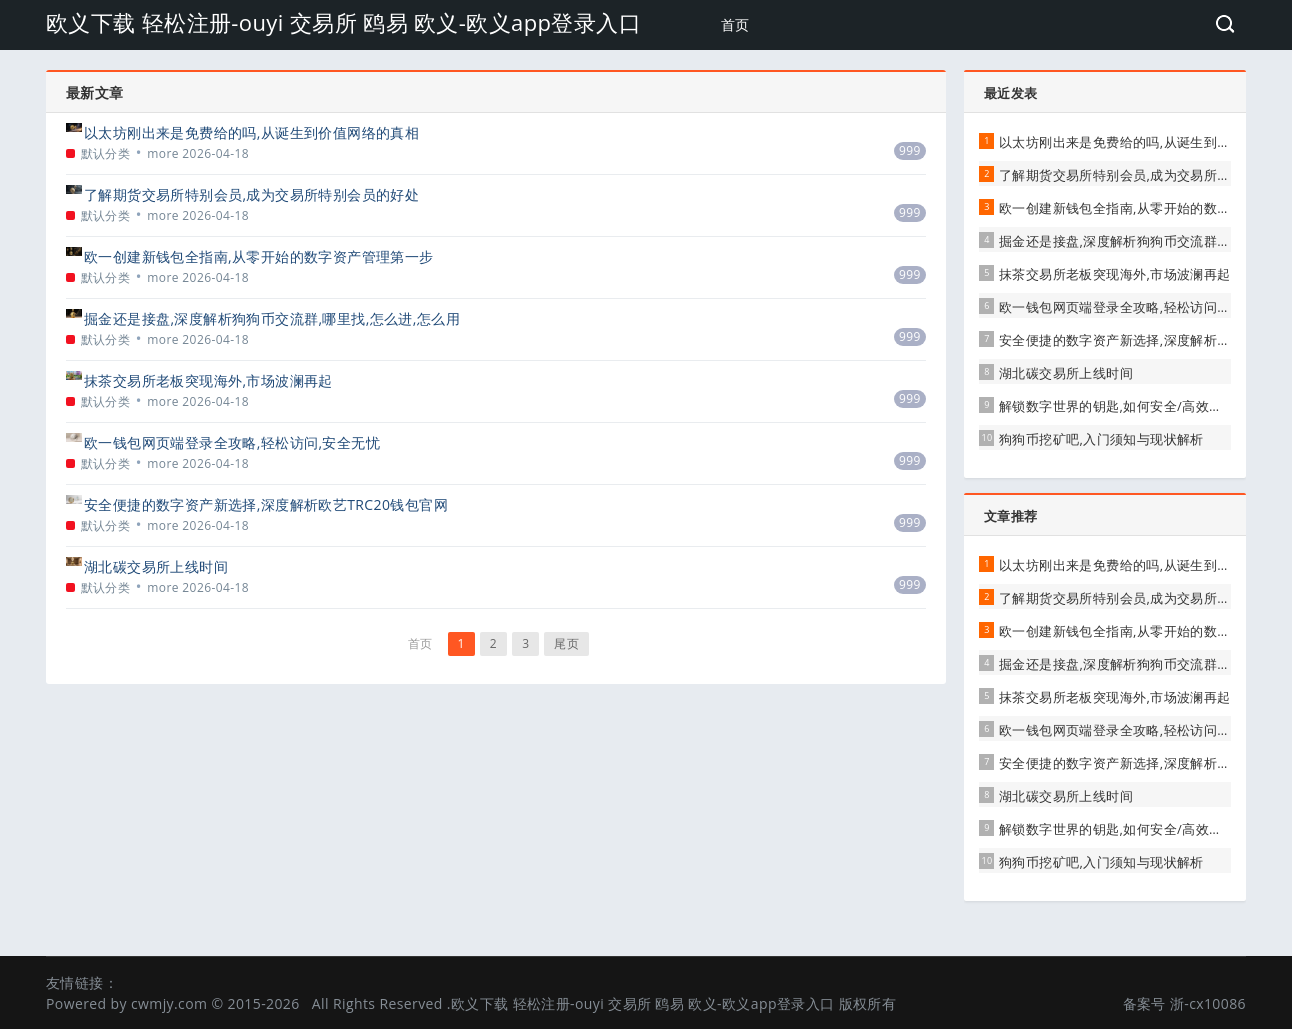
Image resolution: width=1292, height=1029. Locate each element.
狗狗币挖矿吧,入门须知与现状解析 (1101, 439)
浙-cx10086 (1208, 1003)
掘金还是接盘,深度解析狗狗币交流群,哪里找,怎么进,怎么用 (272, 318)
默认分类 (106, 153)
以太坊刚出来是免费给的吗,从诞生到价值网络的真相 (251, 132)
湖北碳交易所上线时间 (156, 566)
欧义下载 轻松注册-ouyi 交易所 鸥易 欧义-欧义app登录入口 (343, 22)
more (163, 153)
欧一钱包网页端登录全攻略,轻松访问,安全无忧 (232, 442)
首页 (735, 24)
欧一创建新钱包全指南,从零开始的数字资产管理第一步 (259, 256)
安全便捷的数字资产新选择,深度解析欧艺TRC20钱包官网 (266, 504)
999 (910, 150)
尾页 (566, 643)
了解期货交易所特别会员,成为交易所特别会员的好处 (251, 194)
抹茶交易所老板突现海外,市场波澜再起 (208, 380)
